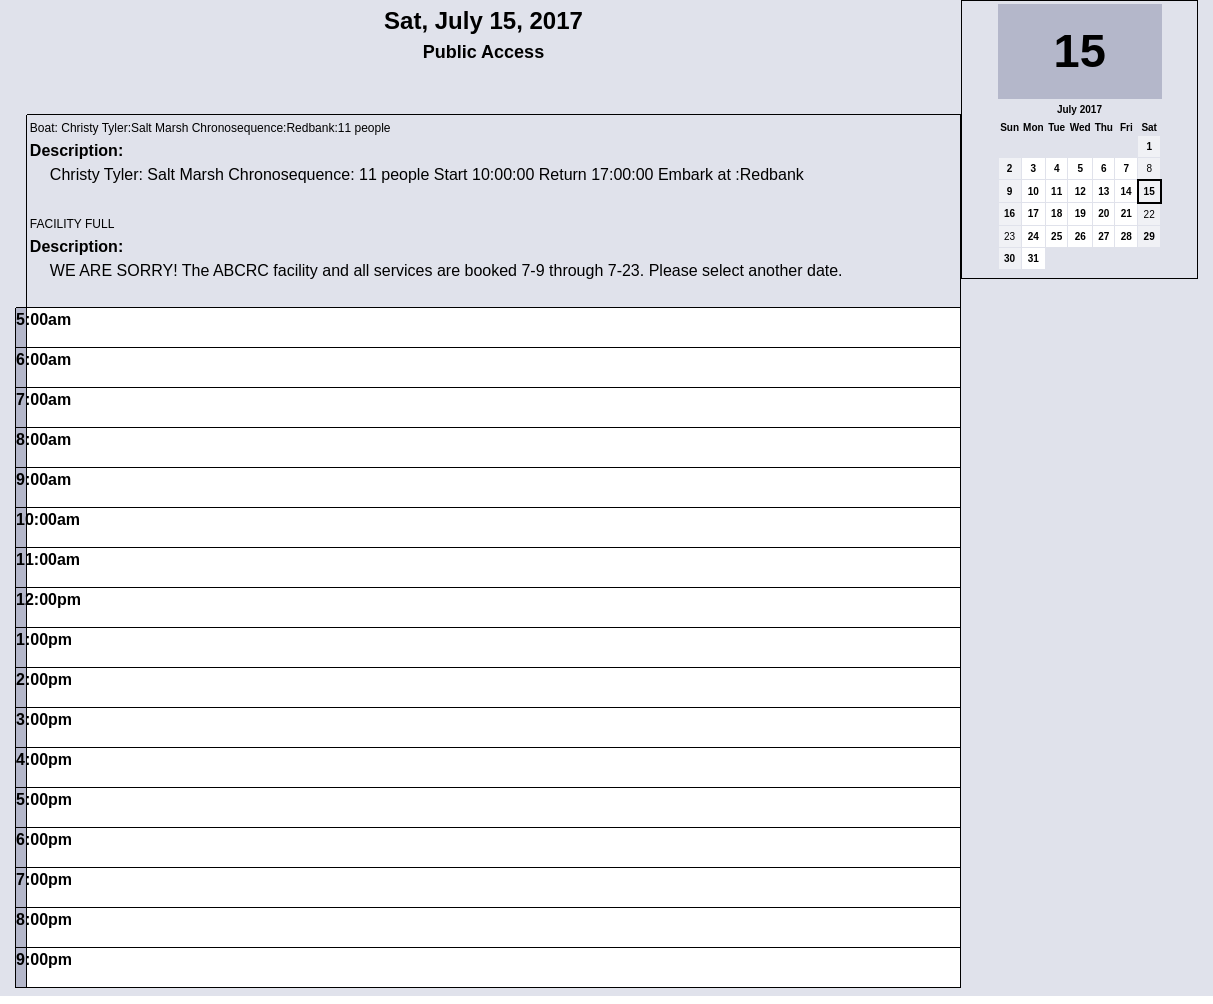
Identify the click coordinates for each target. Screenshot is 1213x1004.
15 (1149, 191)
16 (1009, 213)
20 (1103, 213)
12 (1080, 191)
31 (1033, 258)
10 (1033, 191)
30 (1009, 258)
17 (1033, 213)
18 (1056, 213)
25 (1056, 236)
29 (1149, 236)
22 (1149, 214)
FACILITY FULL (72, 224)
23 (1009, 236)
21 (1126, 213)
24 (1033, 236)
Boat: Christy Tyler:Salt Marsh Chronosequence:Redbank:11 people (210, 128)
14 (1125, 191)
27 (1103, 236)
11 (1056, 191)
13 (1103, 191)
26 (1080, 236)
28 (1126, 236)
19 (1080, 213)
